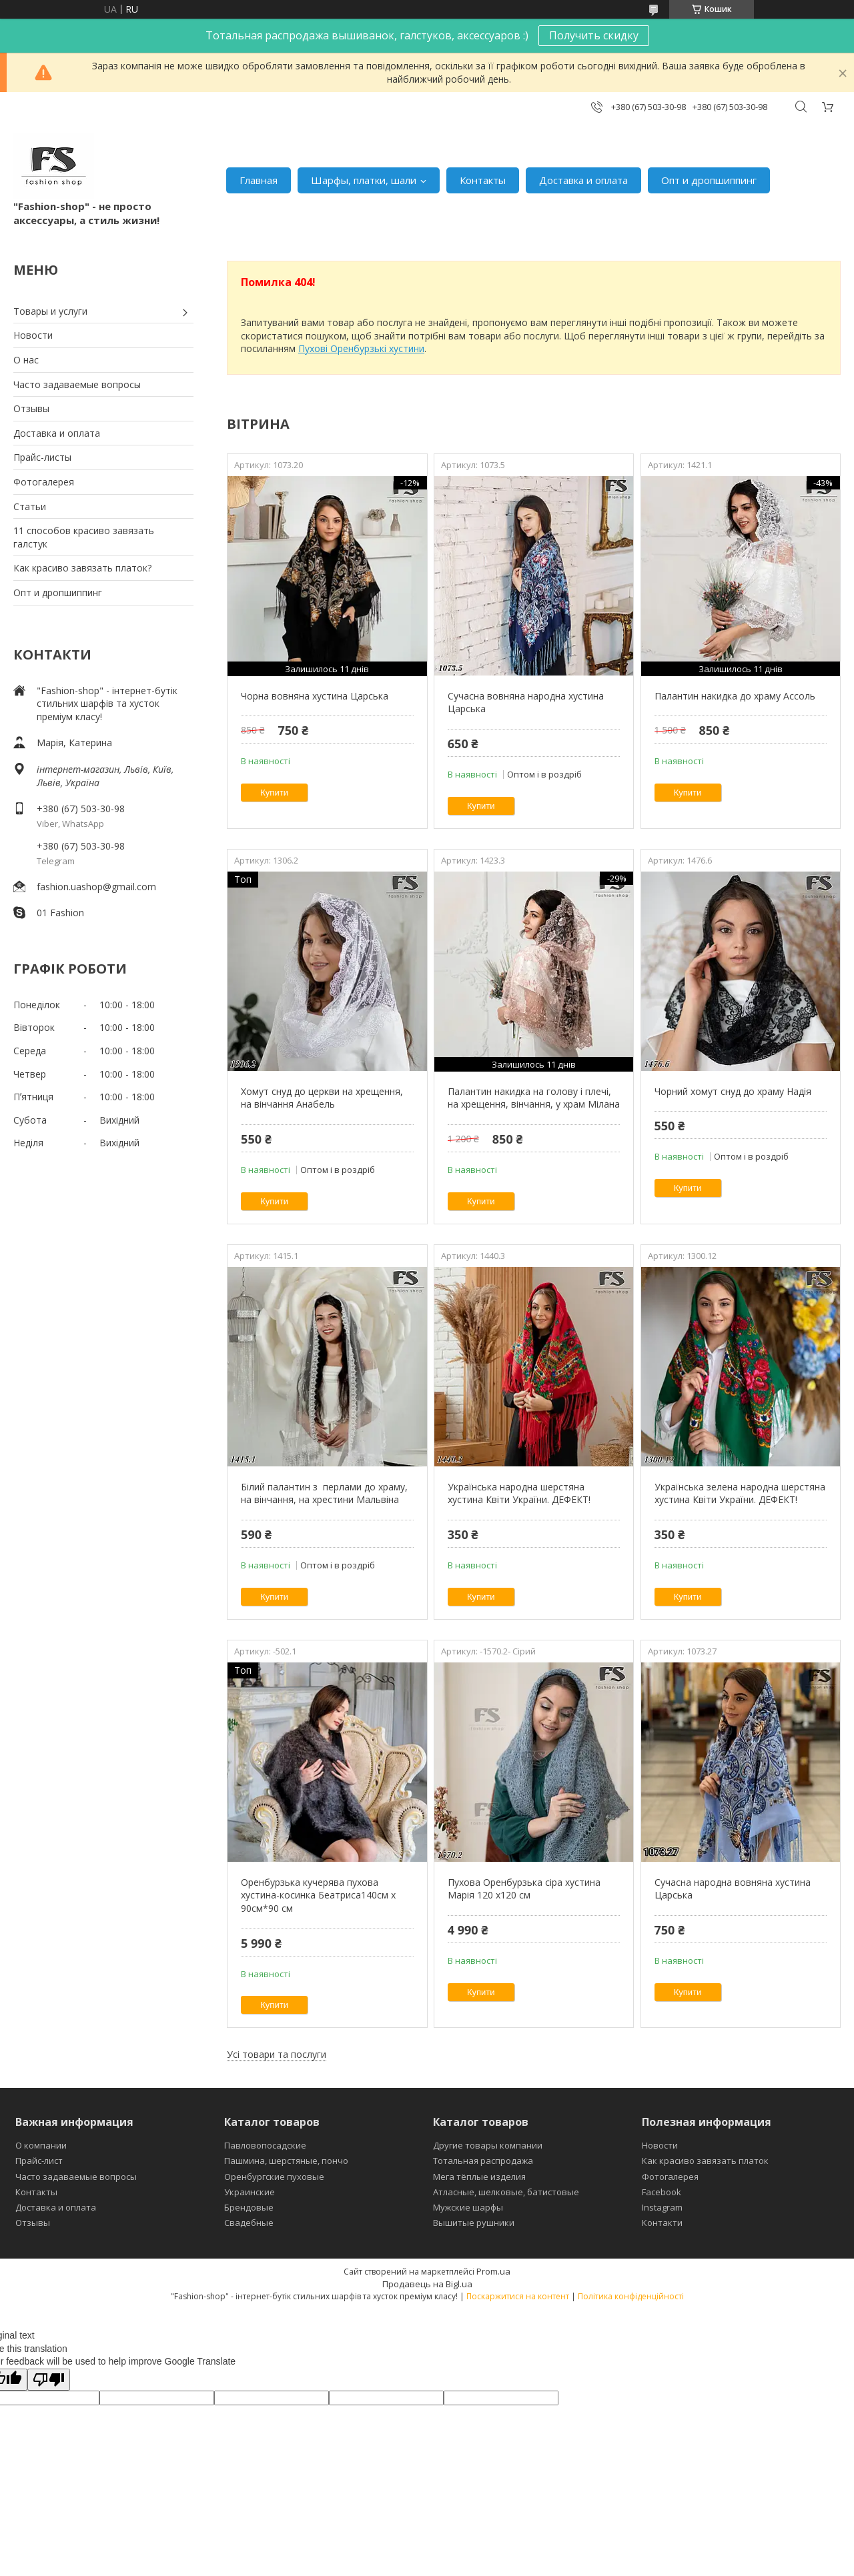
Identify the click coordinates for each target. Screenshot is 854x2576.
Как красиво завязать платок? (82, 567)
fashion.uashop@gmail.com (96, 886)
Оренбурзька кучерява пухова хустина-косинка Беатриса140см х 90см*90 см (318, 1895)
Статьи (29, 506)
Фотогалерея (43, 481)
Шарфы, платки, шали (363, 180)
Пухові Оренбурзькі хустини (361, 348)
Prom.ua (493, 2271)
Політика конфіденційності (631, 2296)
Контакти (662, 2223)
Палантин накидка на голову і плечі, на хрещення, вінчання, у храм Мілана (534, 1098)
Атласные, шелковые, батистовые (506, 2192)
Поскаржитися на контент (517, 2296)
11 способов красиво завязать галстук (83, 537)
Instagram (662, 2207)
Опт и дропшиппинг (709, 180)
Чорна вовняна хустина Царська (314, 696)
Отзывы (31, 408)
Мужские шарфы (468, 2207)
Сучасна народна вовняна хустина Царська (733, 1889)
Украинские (249, 2192)
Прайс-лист (39, 2161)
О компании (41, 2145)
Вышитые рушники (473, 2223)
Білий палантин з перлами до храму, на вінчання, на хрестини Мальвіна (324, 1493)
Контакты (483, 180)
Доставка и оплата (583, 180)
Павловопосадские (265, 2145)
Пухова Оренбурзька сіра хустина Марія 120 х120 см (524, 1889)
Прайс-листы (42, 457)
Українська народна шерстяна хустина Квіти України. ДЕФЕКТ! (519, 1493)
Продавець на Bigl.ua (427, 2284)
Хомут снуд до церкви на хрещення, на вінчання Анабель (322, 1098)
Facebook (661, 2192)
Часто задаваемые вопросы (77, 384)
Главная (259, 180)
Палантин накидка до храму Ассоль (735, 696)
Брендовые (249, 2207)
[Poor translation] (48, 2380)
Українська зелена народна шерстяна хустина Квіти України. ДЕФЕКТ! (740, 1493)
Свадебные (249, 2223)
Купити (274, 793)
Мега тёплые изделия (479, 2177)
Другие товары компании (487, 2145)
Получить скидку (593, 35)
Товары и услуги (50, 311)
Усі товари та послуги (276, 2054)
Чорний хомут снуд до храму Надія (733, 1091)
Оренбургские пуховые (274, 2177)
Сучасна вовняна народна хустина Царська (526, 703)
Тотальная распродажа (483, 2161)
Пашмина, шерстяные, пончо (286, 2161)
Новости (33, 335)
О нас (26, 359)
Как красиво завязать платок (705, 2161)
